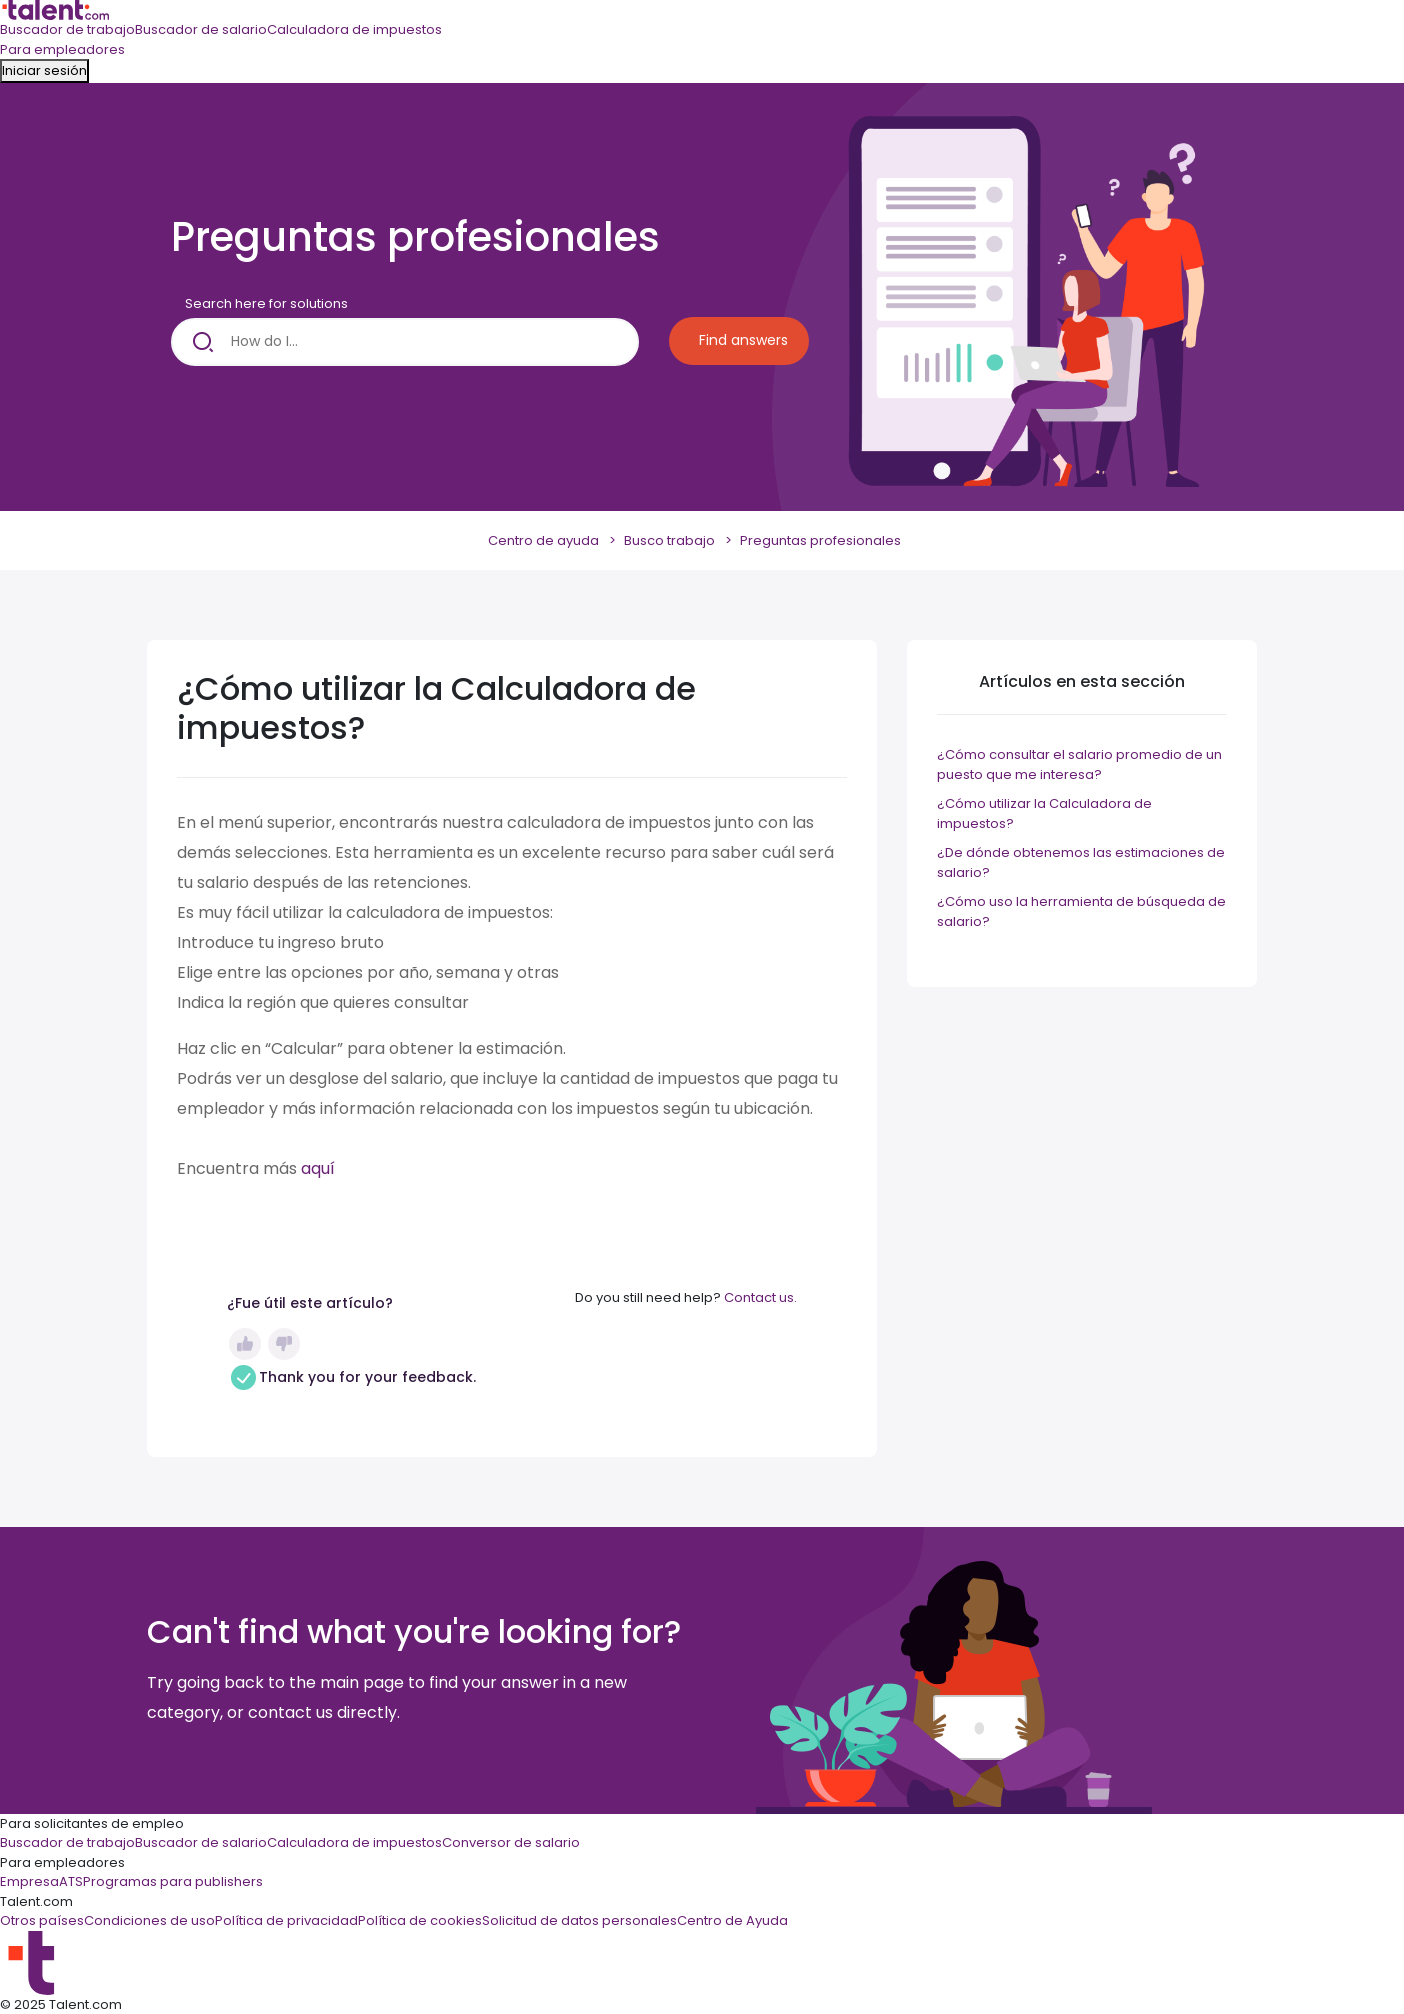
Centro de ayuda (543, 540)
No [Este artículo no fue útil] (284, 1344)
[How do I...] (405, 342)
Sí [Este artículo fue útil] (245, 1344)
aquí (318, 1168)
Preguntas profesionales (820, 540)
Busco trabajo (669, 540)
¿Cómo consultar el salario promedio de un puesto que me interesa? (1079, 764)
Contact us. (760, 1297)
